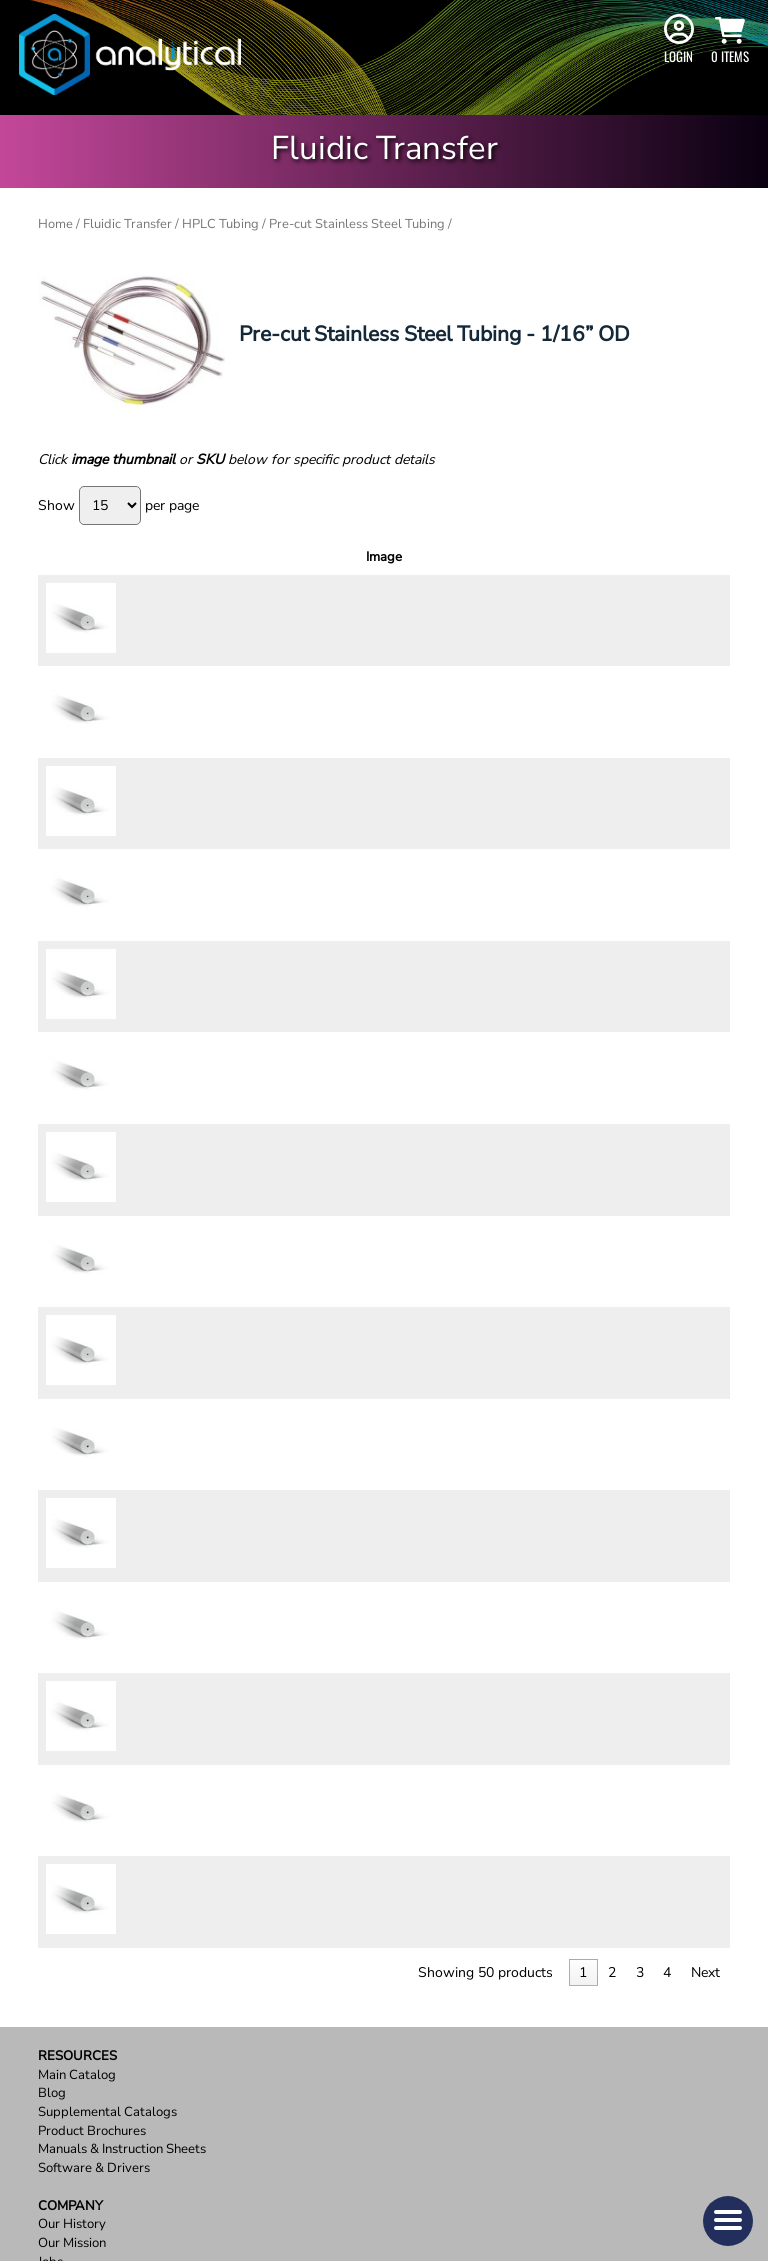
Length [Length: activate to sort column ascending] (403, 566)
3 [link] (640, 1555)
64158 (123, 1061)
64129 (123, 1374)
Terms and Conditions (101, 2033)
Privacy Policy (78, 1995)
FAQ (51, 1976)
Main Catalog (77, 1658)
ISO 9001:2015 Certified (110, 1883)
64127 (123, 1249)
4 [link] (667, 1555)
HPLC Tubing (220, 224)
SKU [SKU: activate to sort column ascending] (126, 566)
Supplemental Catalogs (107, 1695)
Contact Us (70, 1939)
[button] (728, 2221)
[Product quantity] (624, 624)
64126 (123, 1186)
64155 (123, 811)
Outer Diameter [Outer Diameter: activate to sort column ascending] (195, 566)
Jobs (50, 1845)
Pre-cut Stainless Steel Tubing (357, 224)
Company (70, 1789)
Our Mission (72, 1826)
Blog (52, 1677)
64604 (123, 936)
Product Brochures (92, 1714)
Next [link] (705, 1555)
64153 (123, 685)
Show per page (118, 505)
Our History (72, 1808)
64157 (123, 998)
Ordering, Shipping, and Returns (132, 1958)
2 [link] (612, 1555)
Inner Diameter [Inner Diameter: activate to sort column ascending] (332, 566)
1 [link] (583, 1555)
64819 (123, 1499)
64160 (123, 1124)
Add (687, 623)
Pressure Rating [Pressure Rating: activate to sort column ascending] (476, 566)
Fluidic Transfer (127, 224)
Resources (77, 1639)
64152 (123, 623)
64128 (123, 1311)
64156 (123, 873)
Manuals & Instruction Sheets (122, 1733)
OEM (52, 1864)
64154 (123, 748)
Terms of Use (76, 2014)
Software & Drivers (94, 1751)
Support (68, 1920)
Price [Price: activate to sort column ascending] (554, 566)
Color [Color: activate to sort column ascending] (264, 566)
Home (55, 224)
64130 (123, 1437)
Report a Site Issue (92, 2051)
